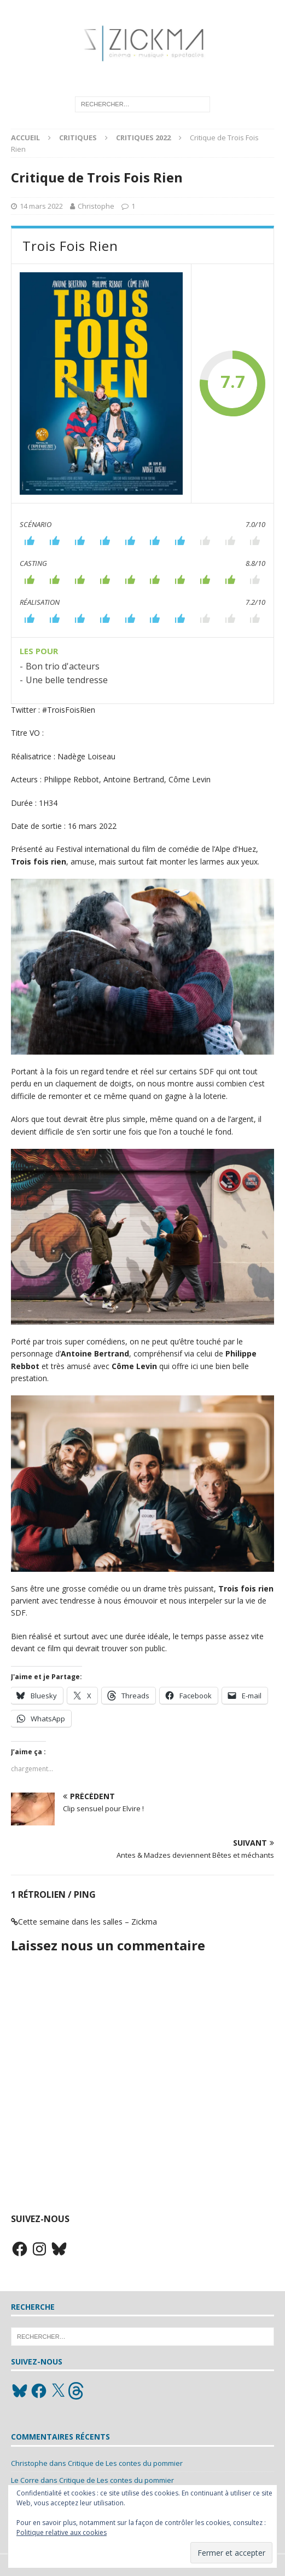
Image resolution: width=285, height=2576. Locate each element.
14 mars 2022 (41, 206)
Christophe (96, 206)
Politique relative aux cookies (61, 2532)
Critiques (78, 137)
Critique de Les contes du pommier (125, 2463)
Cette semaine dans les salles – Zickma (87, 1921)
